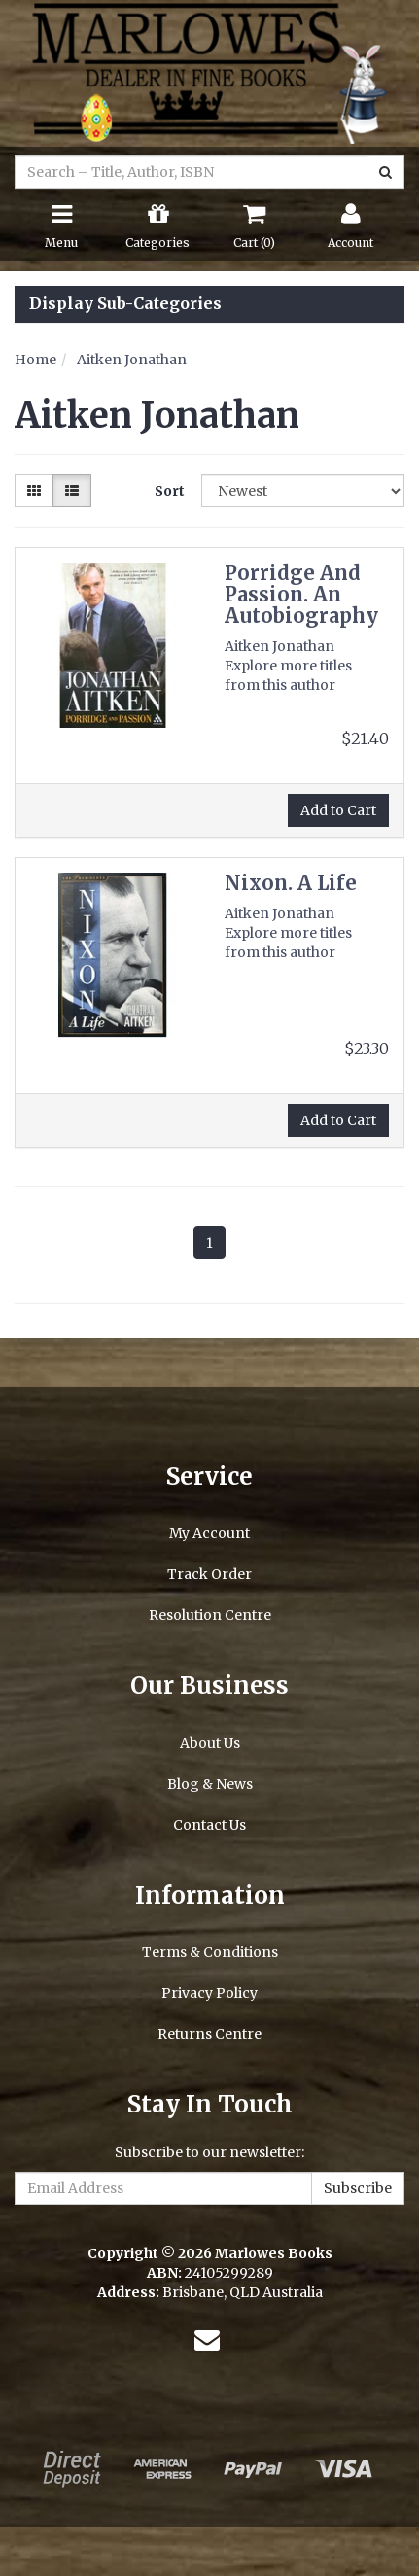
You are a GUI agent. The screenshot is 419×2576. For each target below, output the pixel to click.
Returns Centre (209, 2034)
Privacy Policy (209, 1993)
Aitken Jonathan (132, 359)
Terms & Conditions (210, 1952)
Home (35, 359)
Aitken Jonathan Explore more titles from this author (288, 665)
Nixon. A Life (291, 883)
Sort (170, 490)
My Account (209, 1533)
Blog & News (210, 1784)
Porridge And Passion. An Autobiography (301, 594)
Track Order (209, 1574)
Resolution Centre (210, 1615)
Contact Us (209, 1825)
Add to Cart (338, 810)
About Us (210, 1743)
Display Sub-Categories (125, 304)
